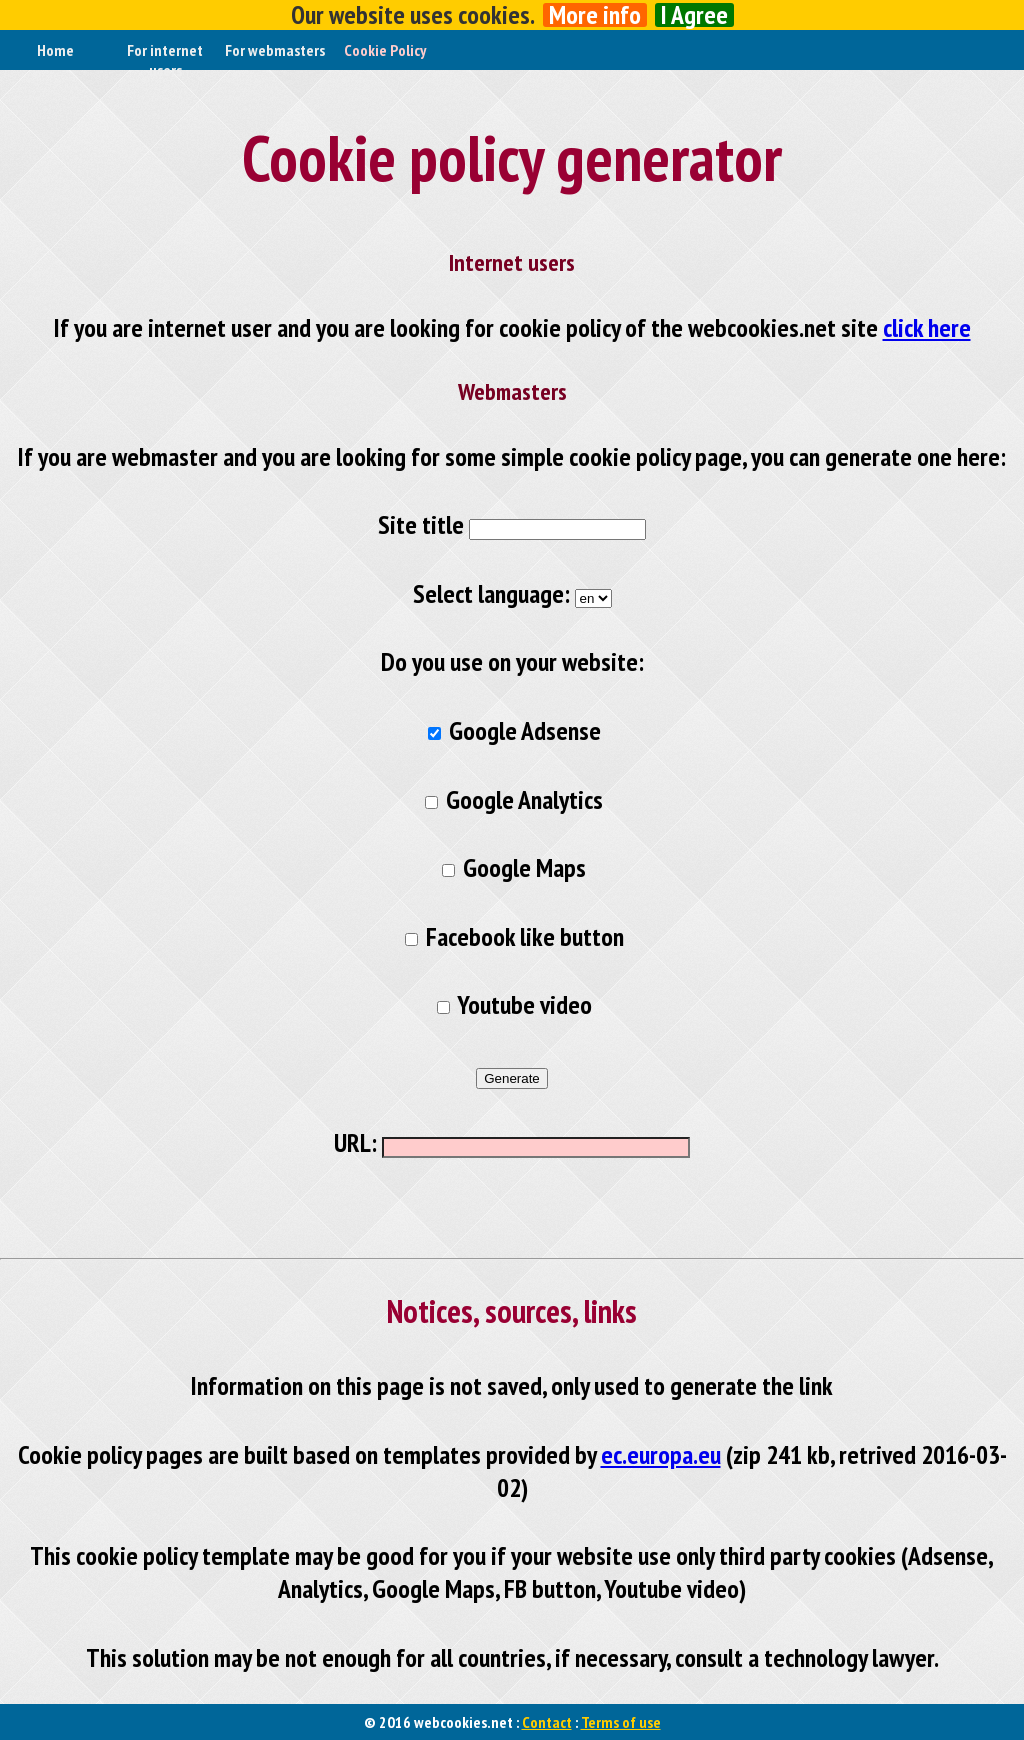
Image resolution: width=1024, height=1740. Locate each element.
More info (595, 15)
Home (55, 50)
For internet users (165, 60)
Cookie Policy (385, 50)
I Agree (694, 15)
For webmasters (275, 50)
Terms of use (621, 1722)
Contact (547, 1722)
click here (927, 327)
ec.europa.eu (661, 1454)
